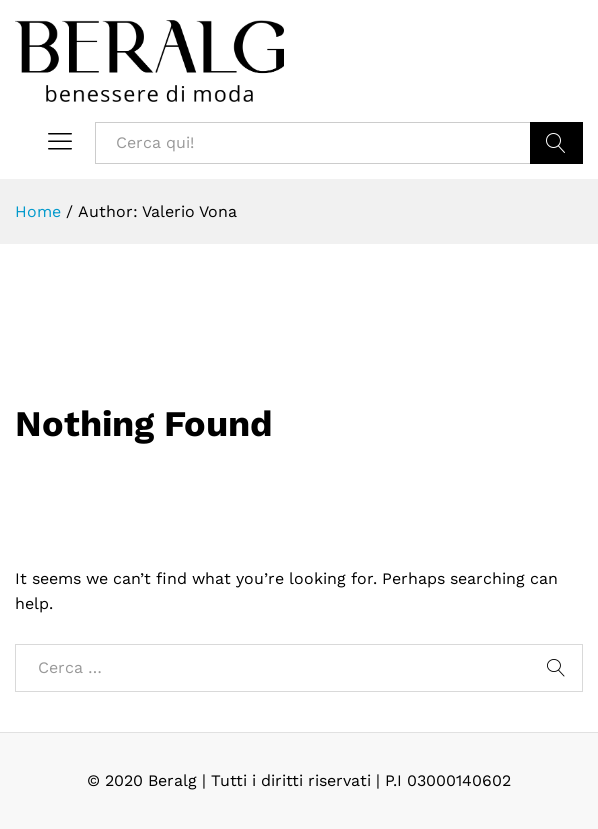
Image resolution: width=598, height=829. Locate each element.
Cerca (556, 143)
